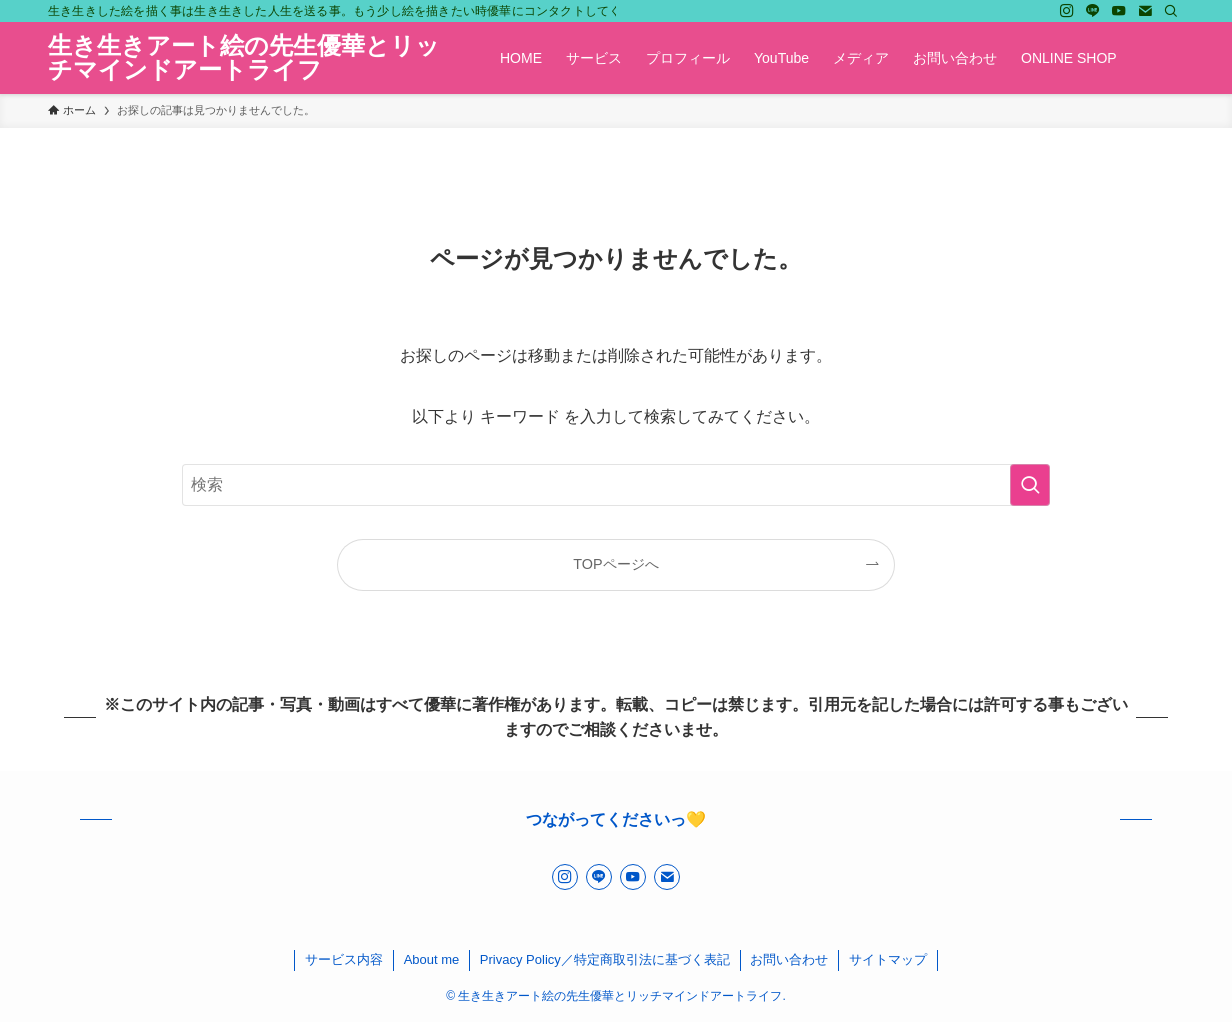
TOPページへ (615, 564)
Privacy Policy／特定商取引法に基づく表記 (605, 959)
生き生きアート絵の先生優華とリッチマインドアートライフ (244, 58)
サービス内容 (344, 959)
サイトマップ (888, 959)
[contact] (1145, 11)
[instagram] (1067, 11)
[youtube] (1119, 11)
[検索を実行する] (1030, 485)
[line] (1093, 11)
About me (432, 959)
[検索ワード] (616, 485)
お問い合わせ (789, 959)
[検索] (1171, 11)
